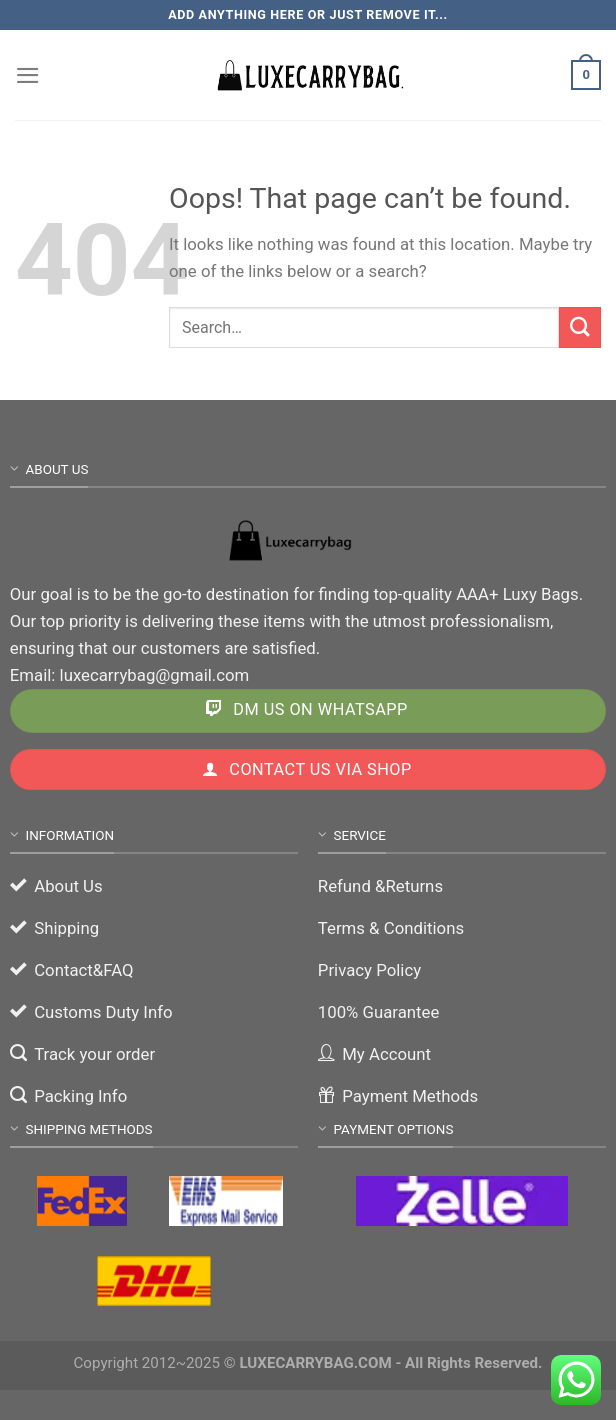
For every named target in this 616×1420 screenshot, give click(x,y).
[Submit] (580, 327)
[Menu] (28, 75)
